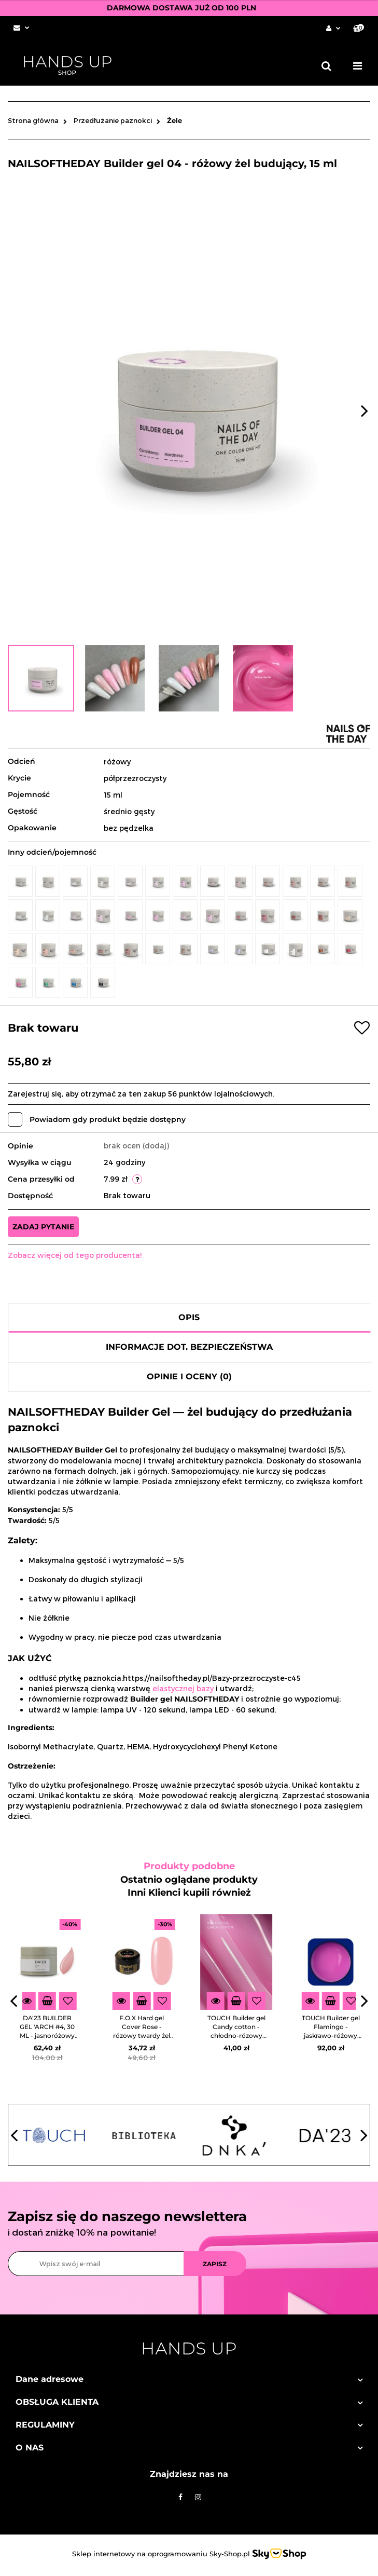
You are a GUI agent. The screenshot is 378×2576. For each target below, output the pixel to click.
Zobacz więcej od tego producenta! (75, 1255)
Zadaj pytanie (43, 1226)
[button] (358, 28)
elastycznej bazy (183, 1688)
